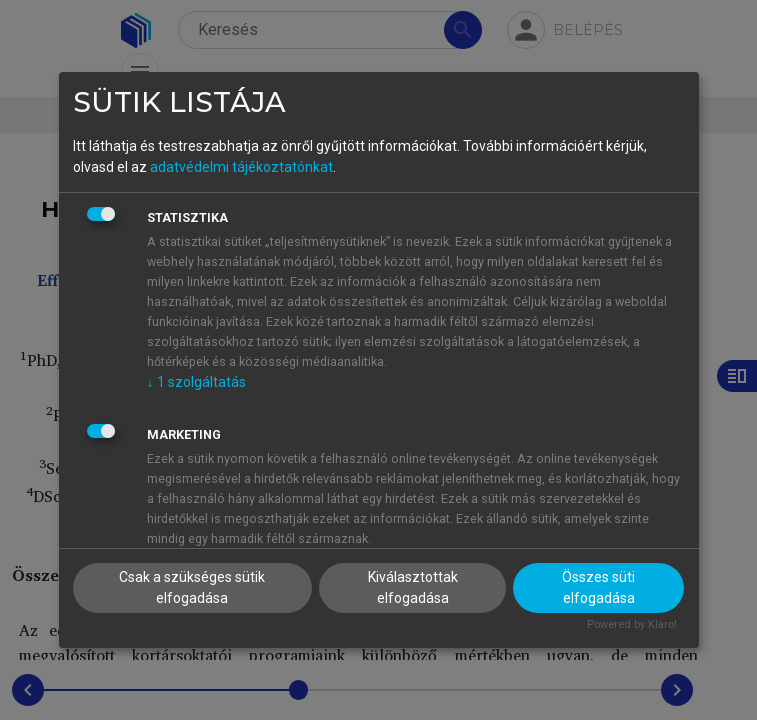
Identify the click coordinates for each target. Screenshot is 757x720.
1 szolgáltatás (196, 382)
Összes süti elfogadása (598, 587)
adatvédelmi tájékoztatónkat (241, 167)
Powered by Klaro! (632, 624)
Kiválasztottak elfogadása (413, 587)
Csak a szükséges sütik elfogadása (192, 587)
